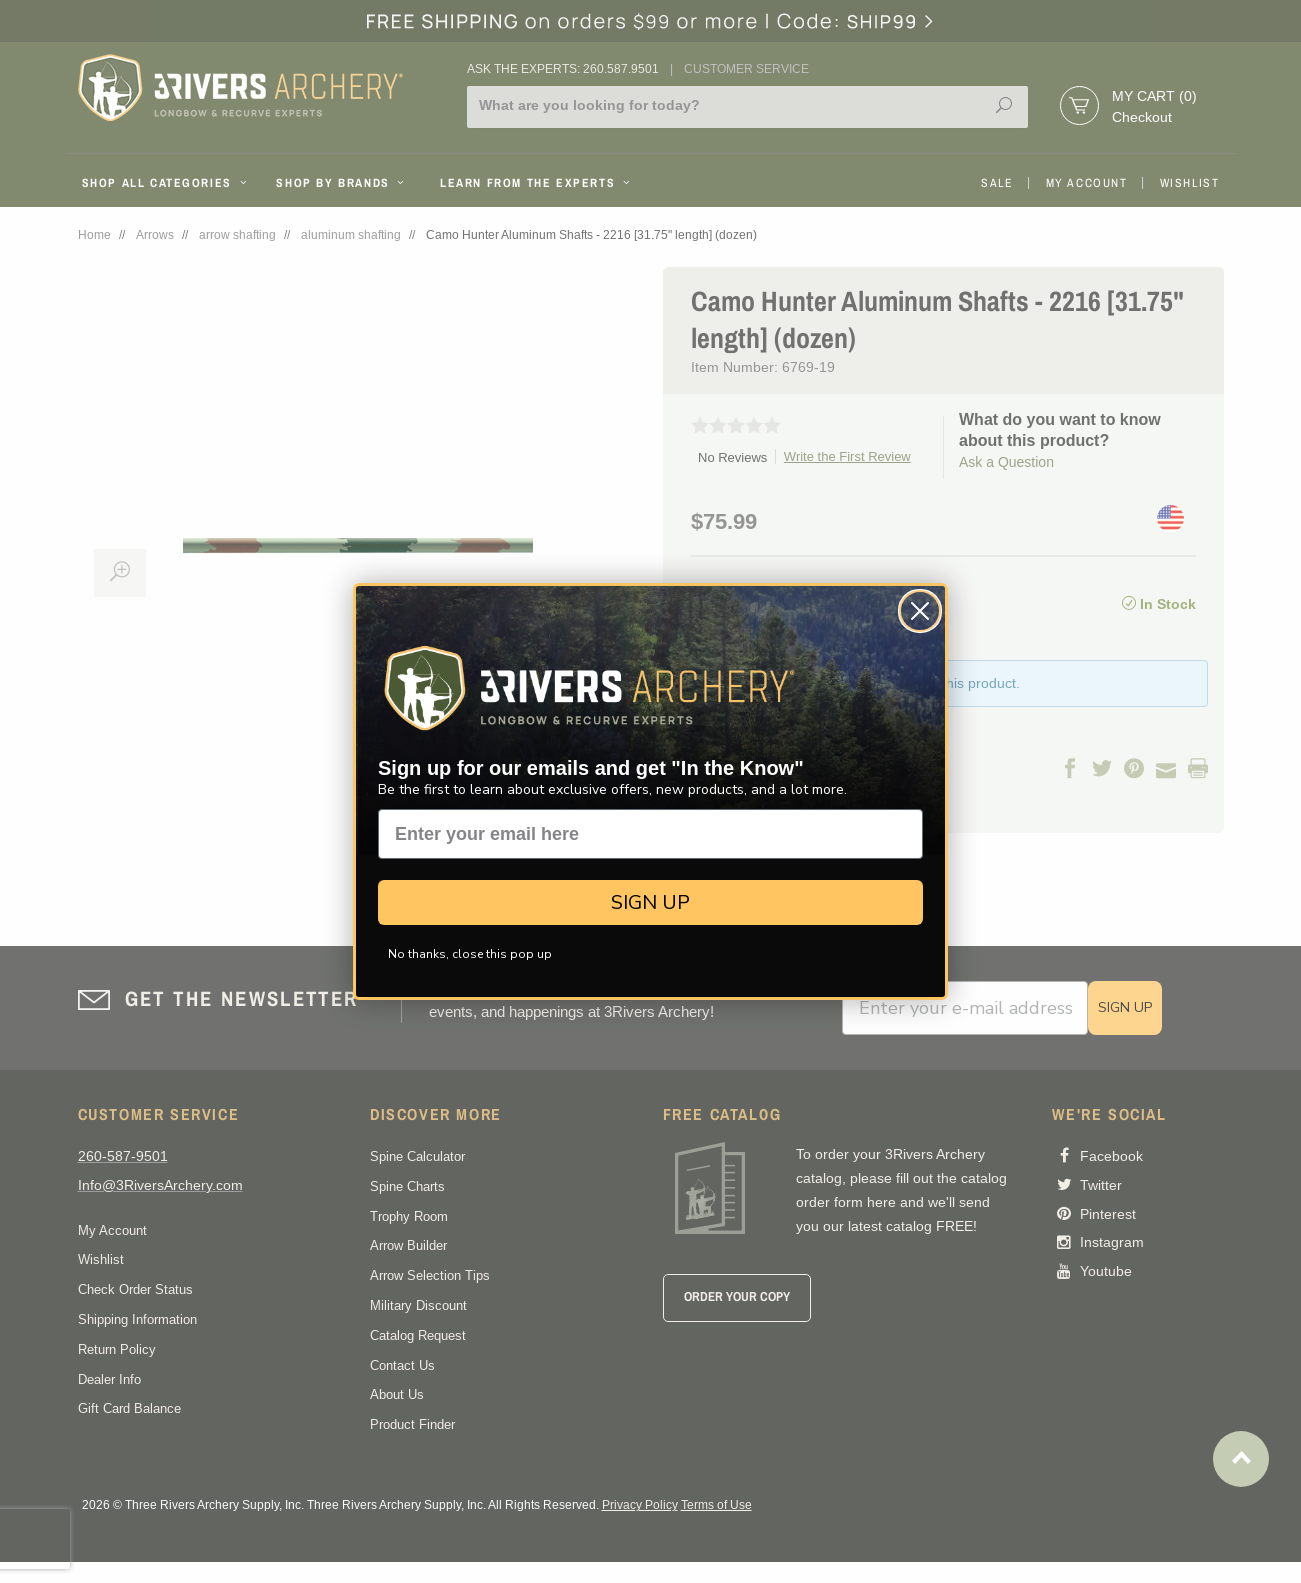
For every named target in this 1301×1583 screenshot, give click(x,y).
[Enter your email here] (650, 834)
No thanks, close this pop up (470, 954)
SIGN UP (650, 902)
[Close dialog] (920, 611)
